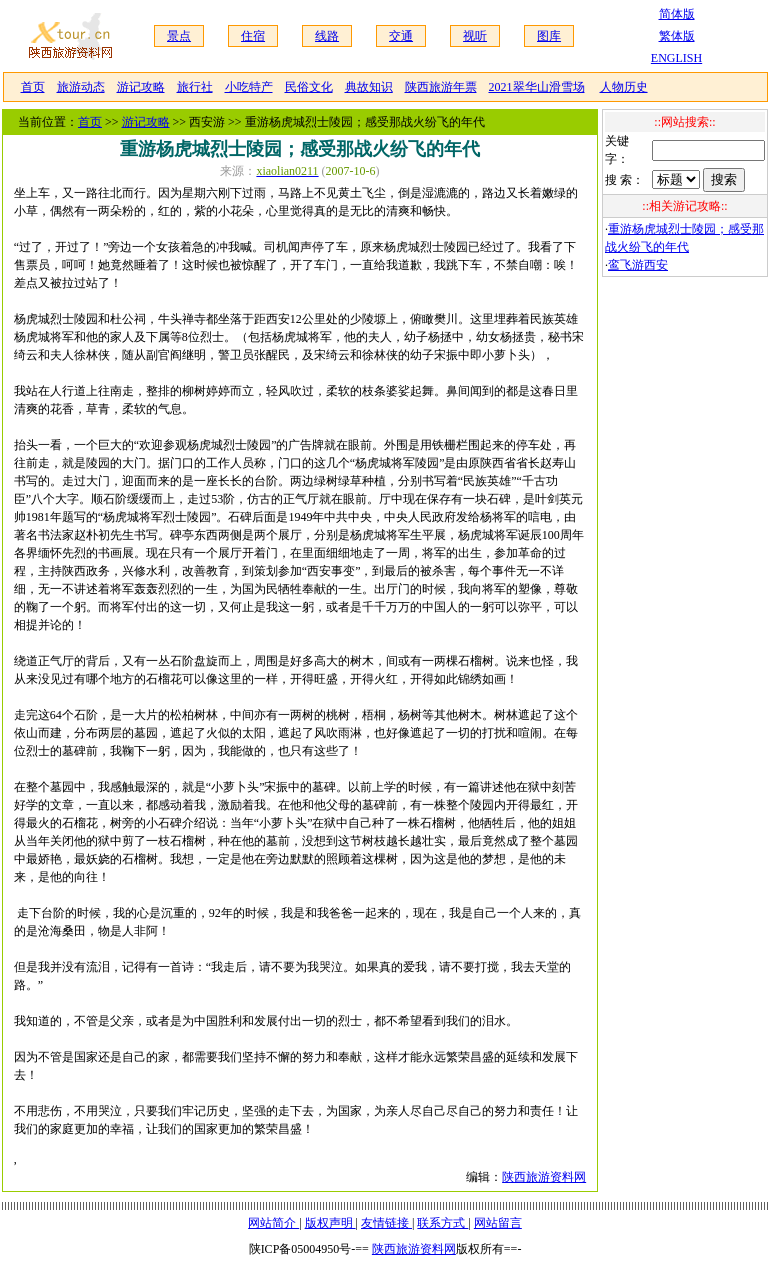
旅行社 (195, 87)
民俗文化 (309, 87)
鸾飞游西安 (638, 265)
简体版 (677, 14)
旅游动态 (81, 87)
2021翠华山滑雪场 (537, 87)
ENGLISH (676, 58)
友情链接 (386, 1223)
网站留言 (498, 1223)
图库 (549, 36)
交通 (401, 36)
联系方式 (442, 1223)
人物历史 (624, 87)
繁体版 (677, 36)
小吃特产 (249, 87)
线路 (327, 36)
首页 (33, 87)
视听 (475, 36)
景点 (179, 36)
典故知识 (369, 87)
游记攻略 (141, 87)
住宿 (253, 36)
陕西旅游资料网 (544, 1177)
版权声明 (330, 1223)
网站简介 (273, 1223)
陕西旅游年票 (441, 87)
